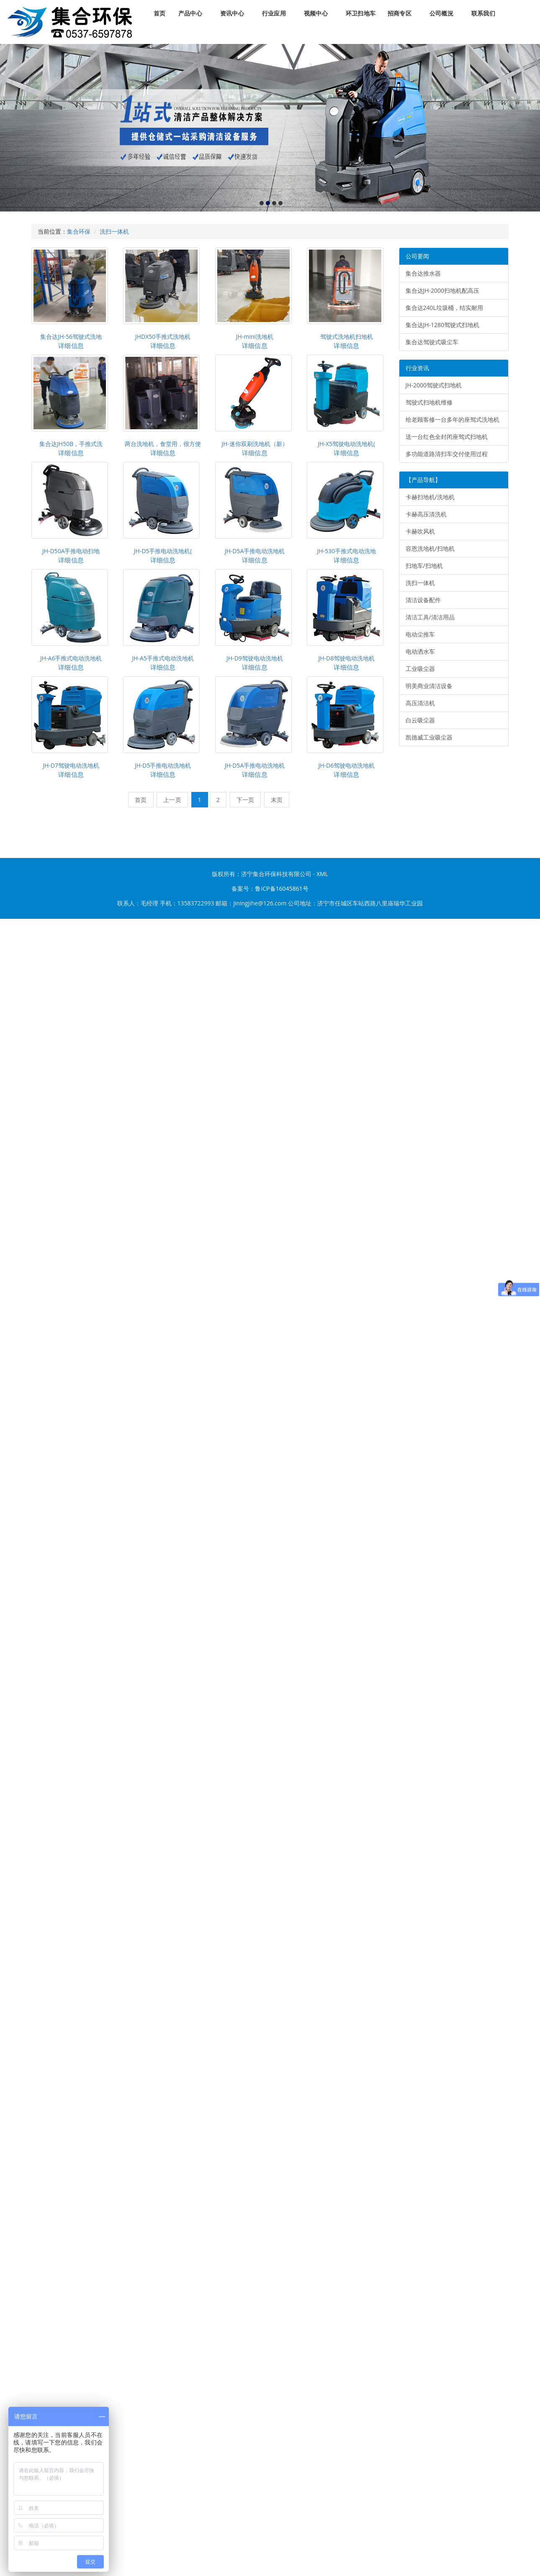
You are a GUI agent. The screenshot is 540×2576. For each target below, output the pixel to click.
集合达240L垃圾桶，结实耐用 (444, 308)
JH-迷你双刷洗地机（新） (254, 444)
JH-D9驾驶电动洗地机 (254, 658)
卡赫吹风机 (420, 531)
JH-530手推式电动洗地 (346, 551)
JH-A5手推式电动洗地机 (162, 658)
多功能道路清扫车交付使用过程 (447, 454)
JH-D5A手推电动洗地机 (255, 551)
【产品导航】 (423, 480)
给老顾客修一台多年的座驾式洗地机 (452, 419)
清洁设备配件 (423, 600)
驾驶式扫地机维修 (429, 402)
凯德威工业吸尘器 (429, 737)
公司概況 (441, 13)
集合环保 (78, 231)
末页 (277, 800)
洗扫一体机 (114, 231)
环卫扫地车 (360, 13)
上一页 (172, 800)
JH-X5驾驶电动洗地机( (346, 444)
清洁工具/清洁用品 (430, 617)
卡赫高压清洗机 (426, 514)
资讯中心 (232, 13)
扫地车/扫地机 (424, 566)
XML (322, 874)
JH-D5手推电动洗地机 (163, 765)
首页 (159, 13)
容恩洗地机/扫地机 (430, 548)
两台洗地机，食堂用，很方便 (163, 444)
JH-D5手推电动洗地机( (163, 551)
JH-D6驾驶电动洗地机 (346, 765)
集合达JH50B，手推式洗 (71, 444)
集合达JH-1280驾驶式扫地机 (443, 325)
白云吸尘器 (420, 720)
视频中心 (316, 13)
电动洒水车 (420, 651)
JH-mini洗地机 (254, 336)
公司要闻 (417, 256)
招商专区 (399, 13)
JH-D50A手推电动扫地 (71, 551)
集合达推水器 (423, 273)
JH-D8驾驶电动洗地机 (346, 658)
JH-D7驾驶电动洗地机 (71, 765)
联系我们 (483, 13)
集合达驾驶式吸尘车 (432, 342)
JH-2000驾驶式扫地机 (434, 385)
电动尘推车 (420, 634)
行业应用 (274, 13)
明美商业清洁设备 (429, 686)
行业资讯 (417, 368)
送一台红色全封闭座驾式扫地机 (447, 437)
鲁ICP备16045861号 (281, 888)
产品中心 (190, 13)
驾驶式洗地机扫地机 (346, 336)
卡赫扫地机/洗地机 (430, 497)
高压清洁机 (420, 703)
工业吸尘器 (420, 669)
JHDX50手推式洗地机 (162, 336)
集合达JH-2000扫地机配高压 (443, 290)
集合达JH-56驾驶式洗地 (71, 336)
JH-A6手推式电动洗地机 (71, 658)
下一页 (246, 800)
